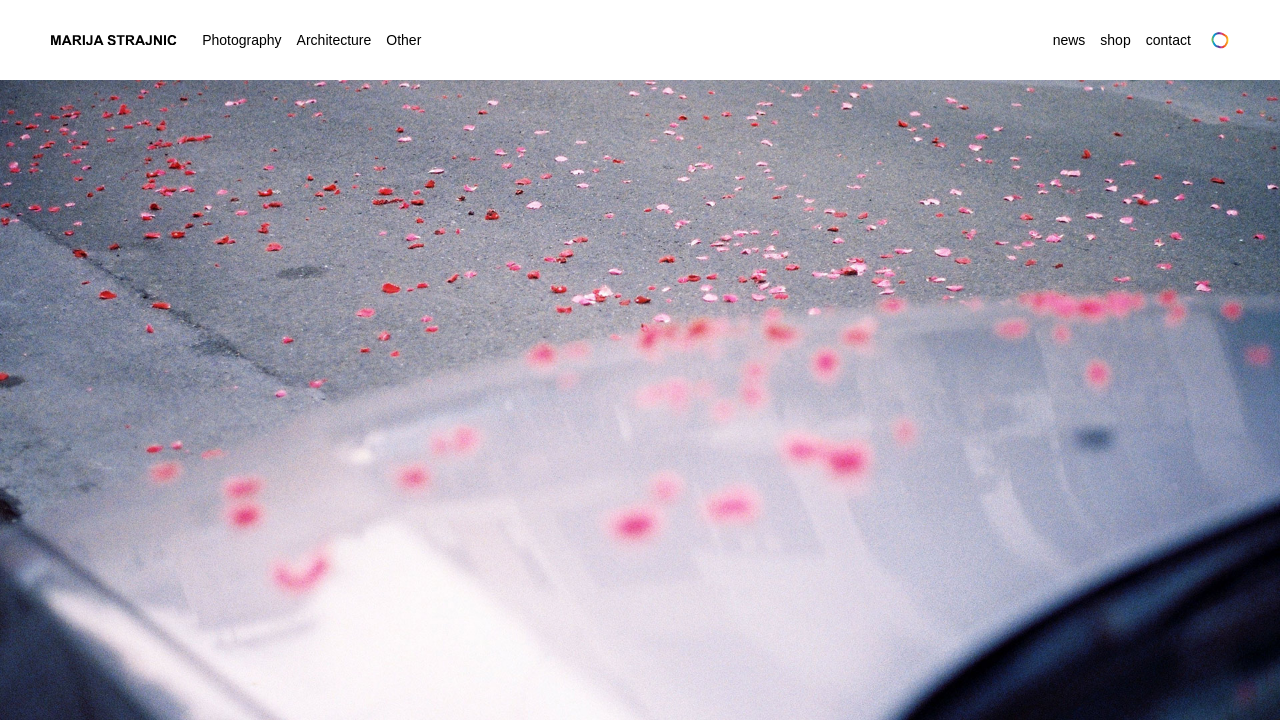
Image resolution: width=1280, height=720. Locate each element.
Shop (1115, 40)
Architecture (334, 40)
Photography (241, 40)
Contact (1168, 40)
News (1069, 40)
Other (403, 40)
